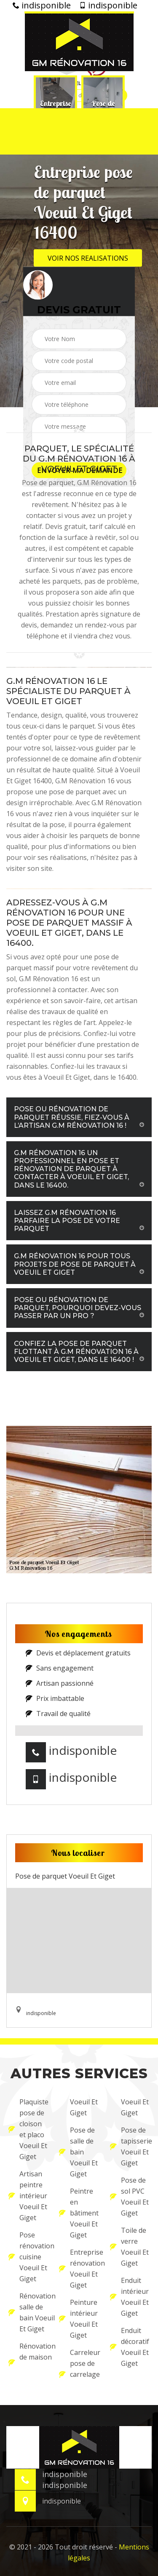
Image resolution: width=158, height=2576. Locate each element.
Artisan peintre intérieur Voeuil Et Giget (27, 2195)
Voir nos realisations (88, 258)
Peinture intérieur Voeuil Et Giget (78, 2319)
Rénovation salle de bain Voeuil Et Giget (28, 2312)
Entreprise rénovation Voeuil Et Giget (79, 2269)
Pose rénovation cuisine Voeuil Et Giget (28, 2256)
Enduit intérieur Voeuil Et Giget (129, 2297)
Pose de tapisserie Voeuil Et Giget (130, 2146)
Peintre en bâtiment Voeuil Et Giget (79, 2213)
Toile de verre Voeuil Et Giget (129, 2247)
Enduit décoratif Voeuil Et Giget (129, 2347)
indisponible (42, 5)
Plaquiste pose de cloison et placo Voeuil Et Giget (28, 2129)
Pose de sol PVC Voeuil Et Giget (129, 2197)
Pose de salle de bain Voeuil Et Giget (78, 2151)
